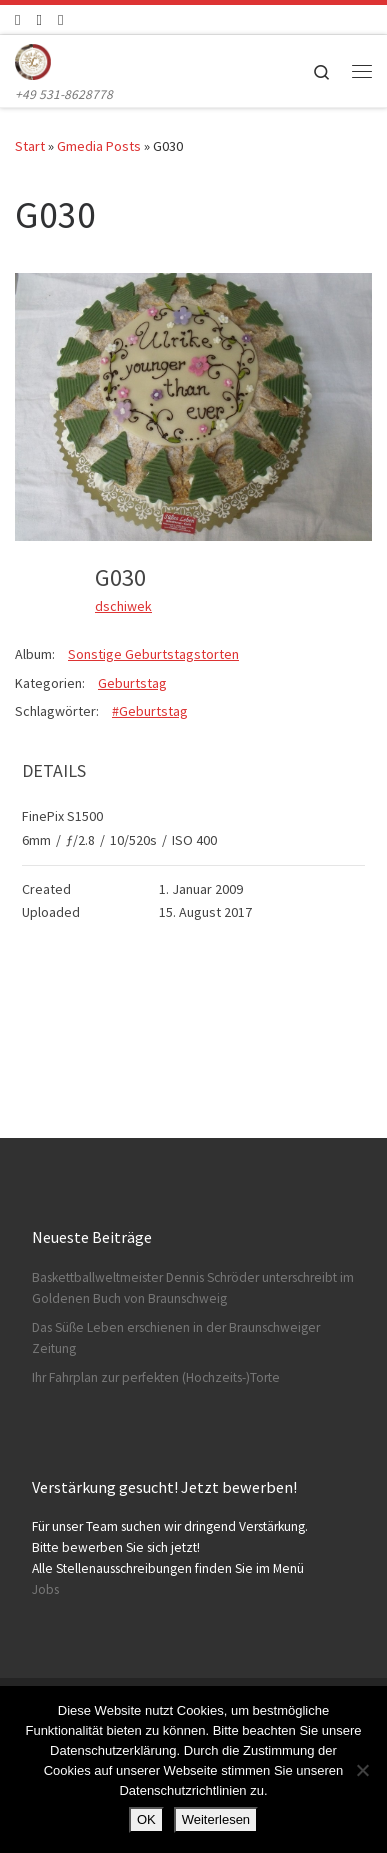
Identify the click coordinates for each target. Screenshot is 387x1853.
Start (30, 146)
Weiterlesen (216, 1819)
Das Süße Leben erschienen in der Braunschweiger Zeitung (176, 1338)
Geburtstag (132, 683)
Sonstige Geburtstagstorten (153, 654)
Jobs (45, 1589)
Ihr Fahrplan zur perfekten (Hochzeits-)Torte (156, 1377)
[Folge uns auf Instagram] (38, 19)
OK (146, 1819)
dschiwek (123, 606)
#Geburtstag (150, 711)
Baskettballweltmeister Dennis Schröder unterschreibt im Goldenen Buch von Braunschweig (193, 1288)
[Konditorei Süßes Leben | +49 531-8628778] (33, 59)
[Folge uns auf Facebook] (17, 19)
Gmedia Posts (99, 146)
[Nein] (362, 1770)
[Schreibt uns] (60, 19)
